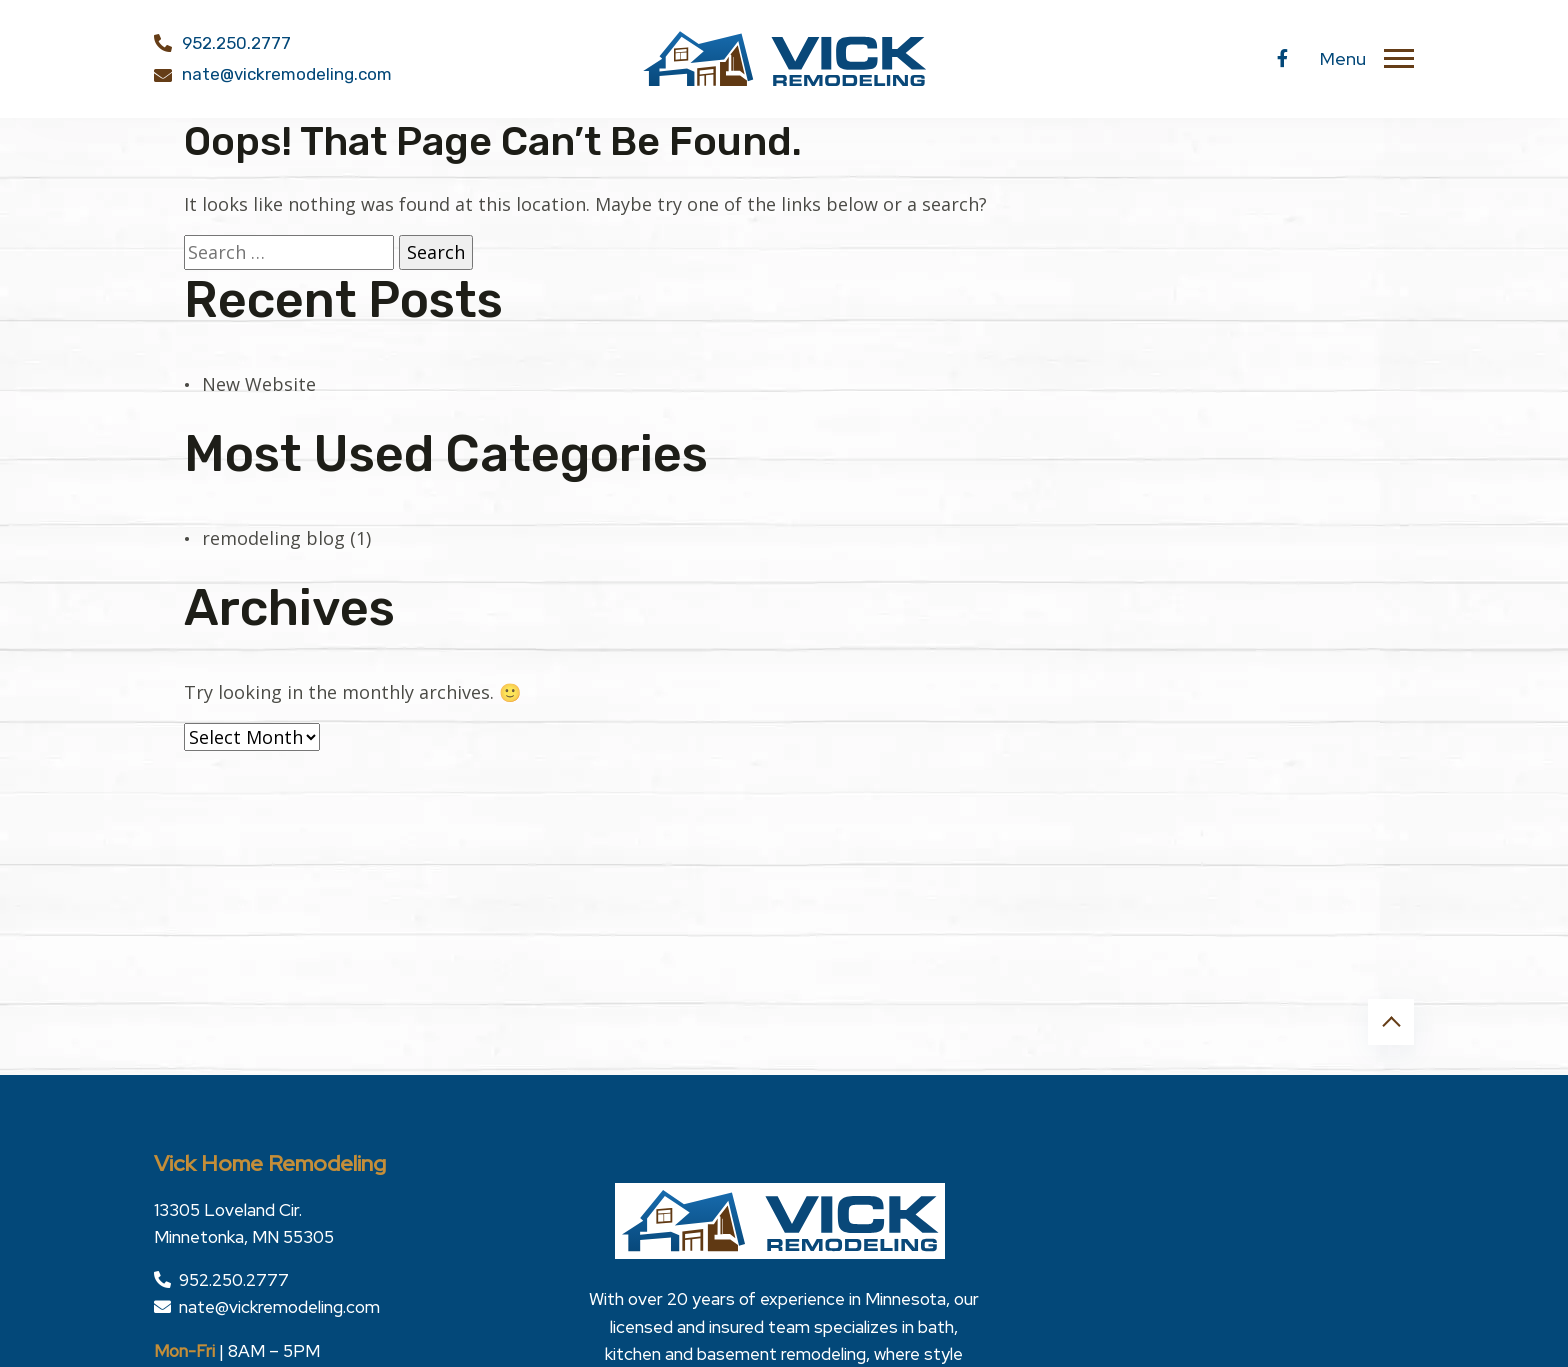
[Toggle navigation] (1399, 59)
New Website (259, 384)
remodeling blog (273, 538)
